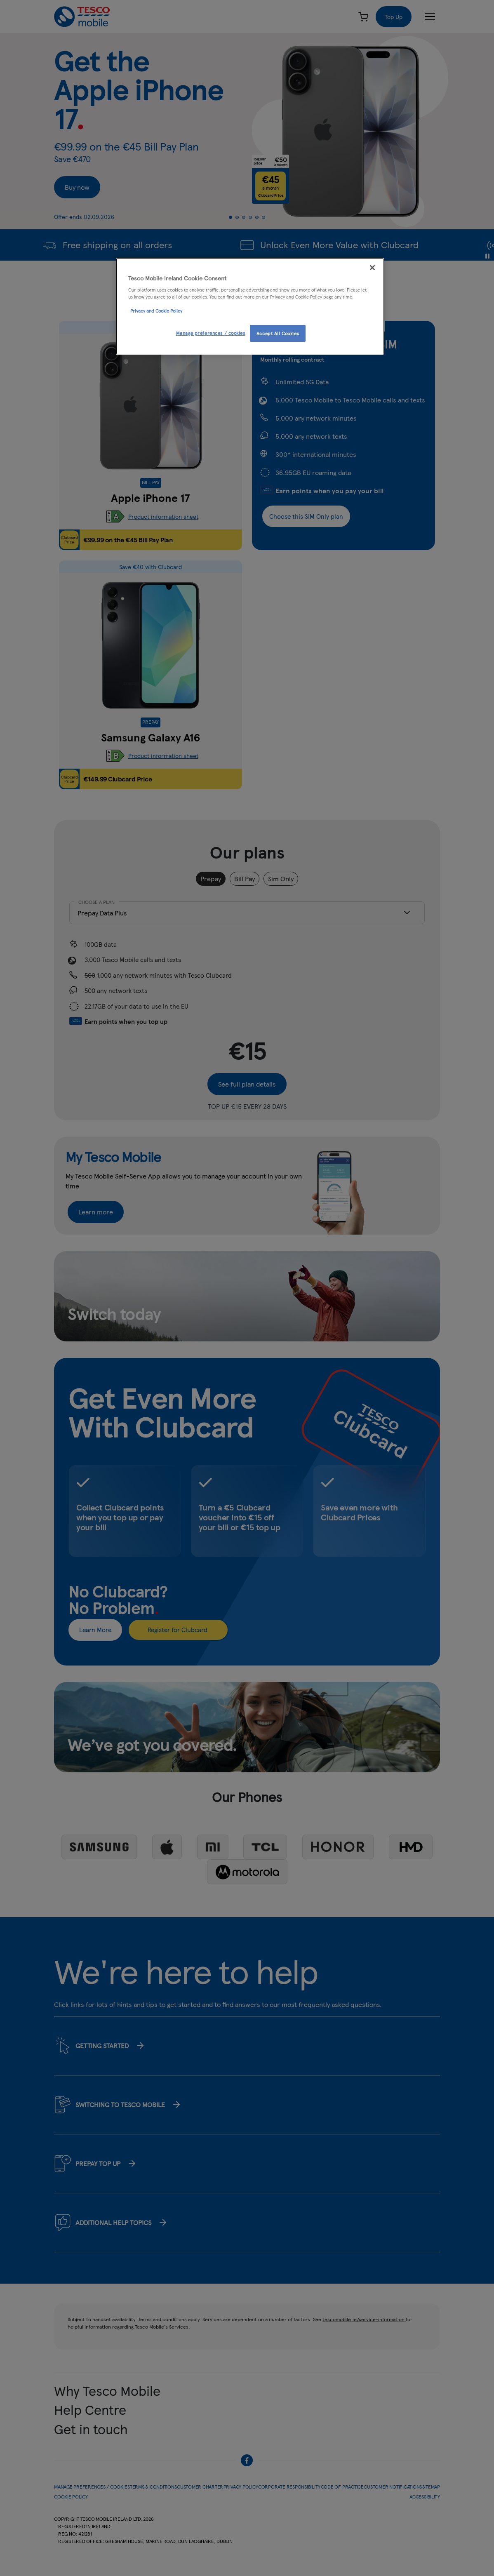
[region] (250, 306)
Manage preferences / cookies (210, 332)
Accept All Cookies (277, 333)
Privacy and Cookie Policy (156, 310)
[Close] (372, 268)
